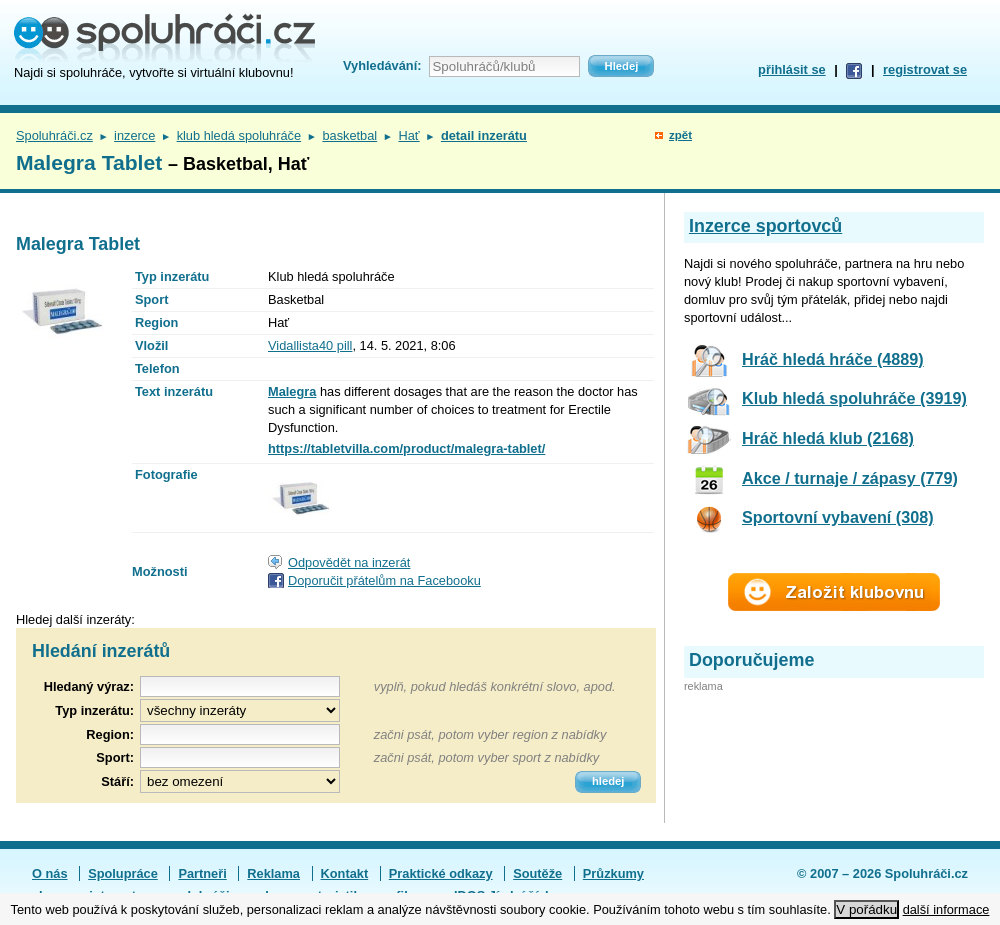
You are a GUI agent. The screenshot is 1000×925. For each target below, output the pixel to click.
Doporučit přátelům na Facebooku (384, 580)
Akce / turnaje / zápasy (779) (850, 478)
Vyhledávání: (382, 65)
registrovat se (925, 69)
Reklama (273, 873)
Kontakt (345, 873)
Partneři (202, 873)
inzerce (134, 135)
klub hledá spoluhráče (239, 135)
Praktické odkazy (441, 873)
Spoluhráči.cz (54, 135)
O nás (50, 873)
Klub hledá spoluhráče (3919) (854, 398)
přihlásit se (792, 69)
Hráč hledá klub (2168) (828, 438)
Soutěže (537, 873)
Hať (408, 135)
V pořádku (866, 909)
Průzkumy (613, 873)
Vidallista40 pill (310, 345)
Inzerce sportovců (765, 226)
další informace (946, 909)
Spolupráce (123, 873)
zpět (680, 135)
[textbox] (240, 734)
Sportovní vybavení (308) (838, 517)
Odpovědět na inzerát (349, 562)
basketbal (349, 135)
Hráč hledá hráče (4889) (833, 359)
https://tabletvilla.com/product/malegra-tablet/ (406, 448)
